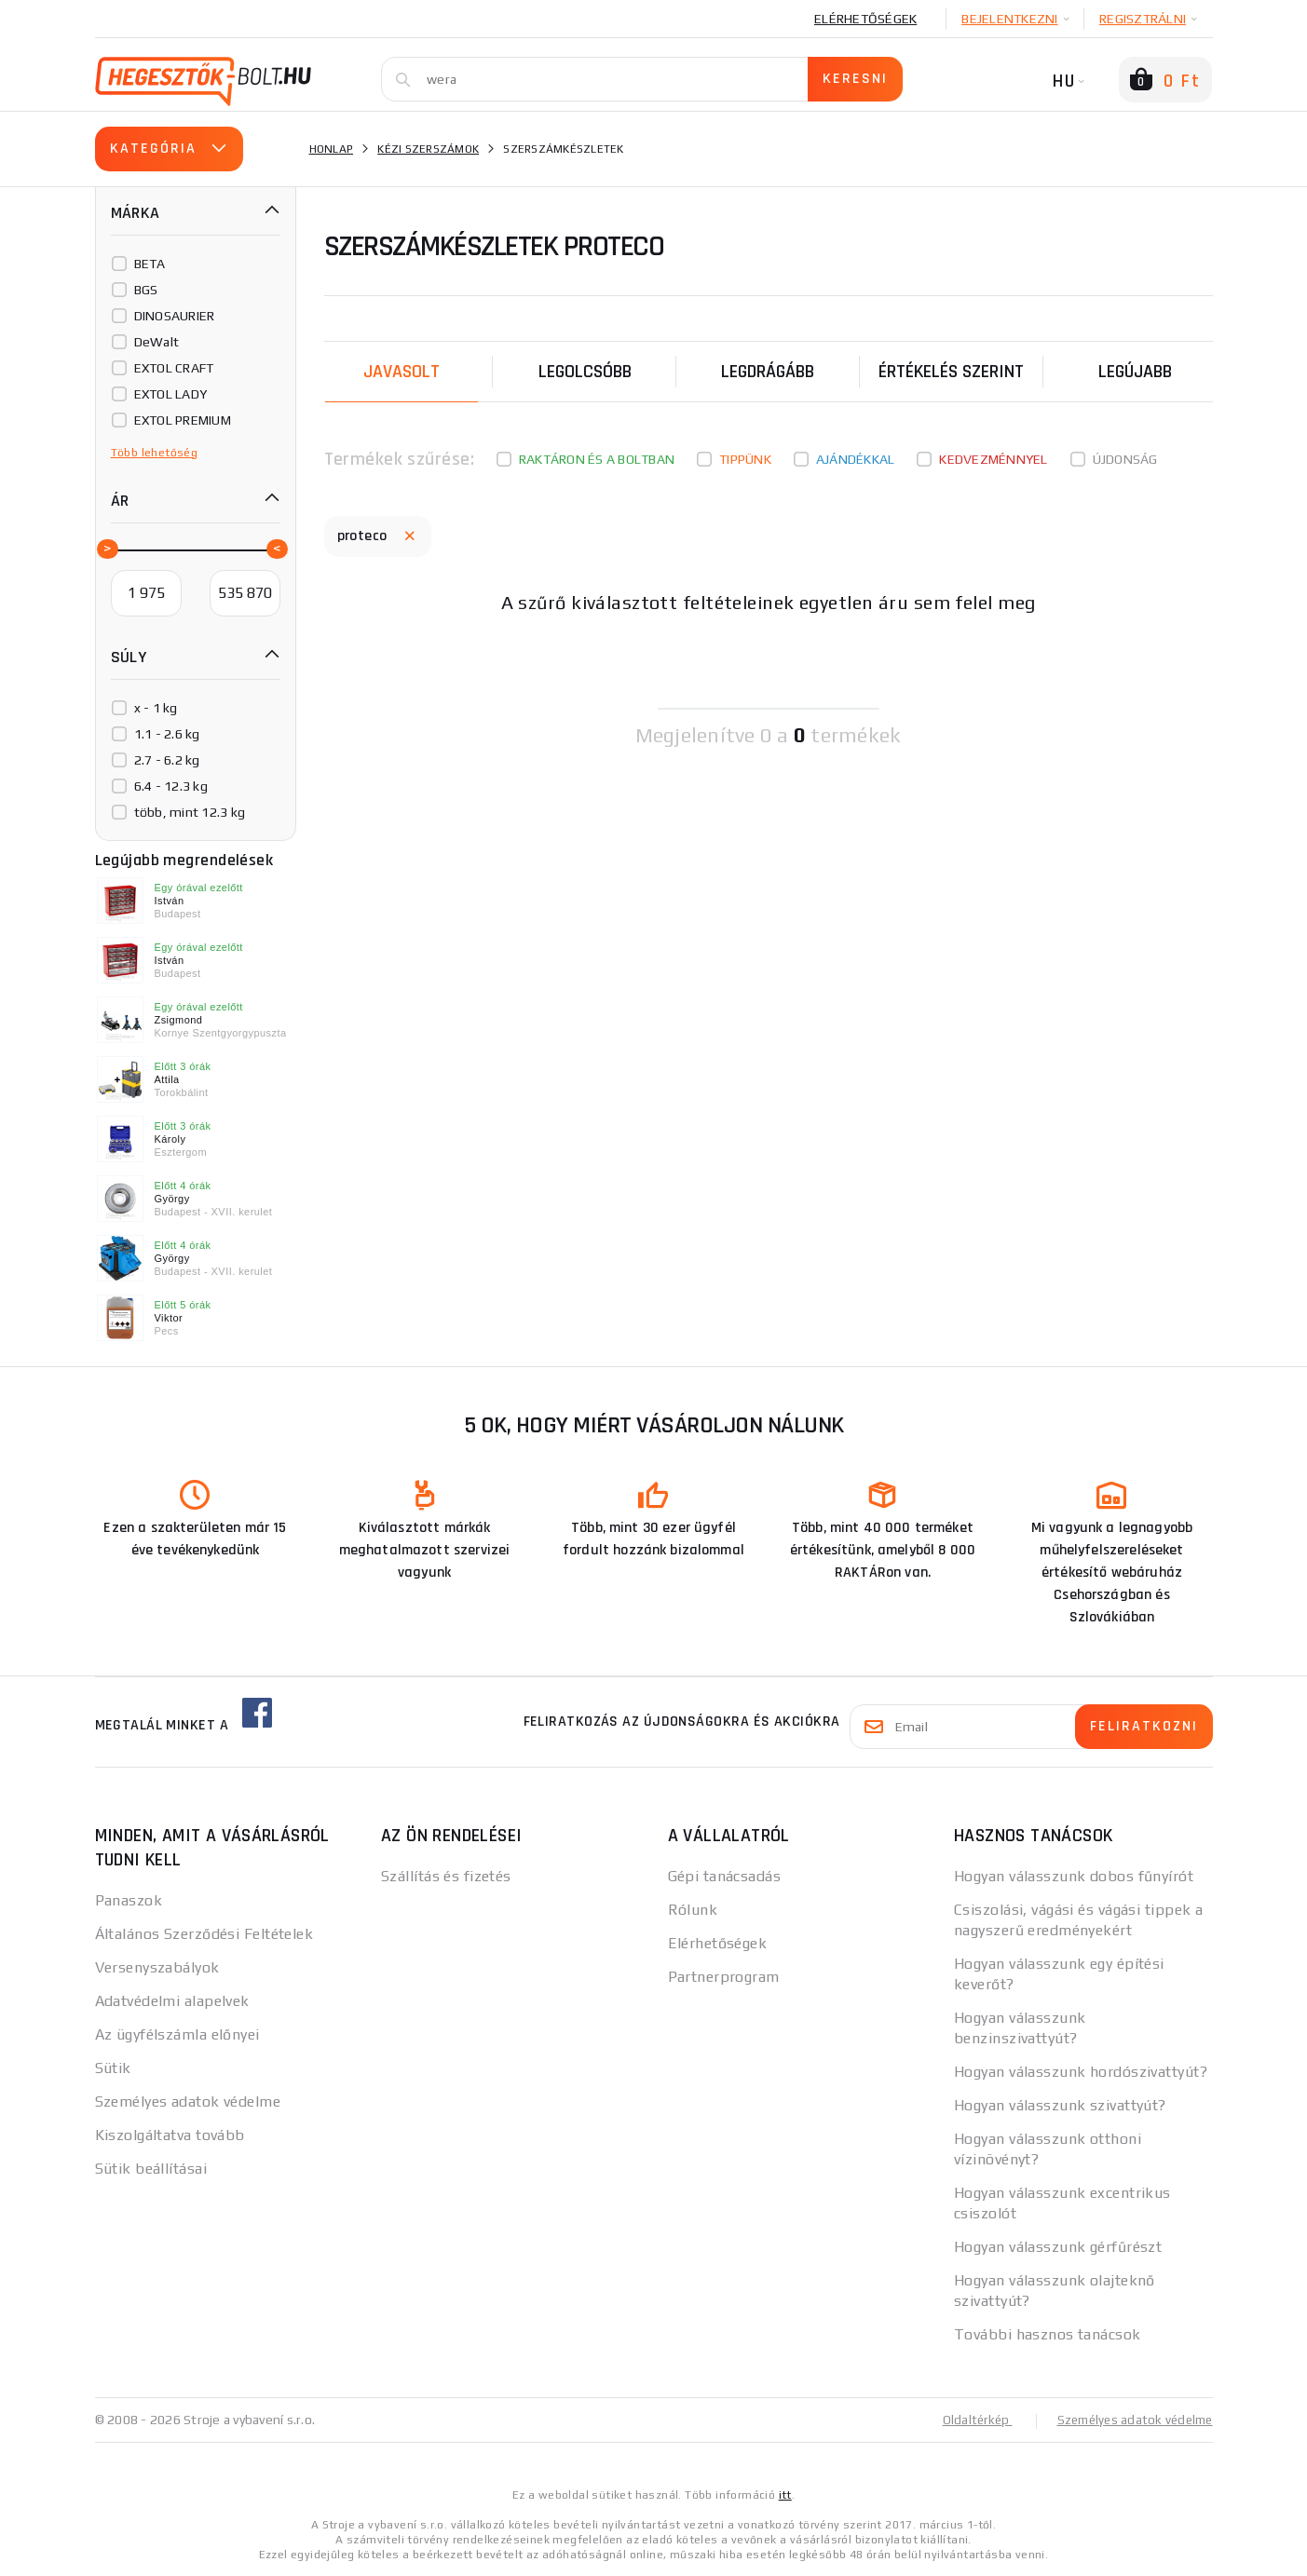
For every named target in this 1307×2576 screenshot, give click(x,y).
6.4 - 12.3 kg (171, 786)
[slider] (106, 547)
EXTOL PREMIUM (182, 420)
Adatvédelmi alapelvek (172, 2001)
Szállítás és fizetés (446, 1876)
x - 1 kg (156, 707)
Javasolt (401, 371)
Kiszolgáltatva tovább (170, 2135)
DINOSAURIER (174, 315)
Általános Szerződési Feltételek (204, 1934)
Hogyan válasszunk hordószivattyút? (1080, 2072)
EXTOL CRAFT (174, 367)
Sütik (113, 2068)
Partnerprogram (724, 1977)
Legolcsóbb (585, 371)
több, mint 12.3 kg (190, 812)
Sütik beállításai (151, 2168)
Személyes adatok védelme (188, 2101)
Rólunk (693, 1909)
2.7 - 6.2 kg (167, 759)
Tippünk (745, 459)
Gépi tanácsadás (725, 1876)
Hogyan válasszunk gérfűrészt (1058, 2247)
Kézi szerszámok (428, 149)
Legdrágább (767, 371)
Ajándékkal (855, 459)
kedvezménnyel (993, 459)
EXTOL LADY (171, 393)
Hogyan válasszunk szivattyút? (1060, 2105)
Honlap (331, 149)
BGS (146, 289)
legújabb (1135, 371)
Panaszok (129, 1900)
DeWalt (157, 341)
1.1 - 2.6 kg (167, 733)
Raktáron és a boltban (596, 459)
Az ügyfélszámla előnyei (177, 2034)
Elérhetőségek (865, 18)
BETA (150, 263)
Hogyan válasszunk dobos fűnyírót (1073, 1876)
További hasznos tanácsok (1047, 2334)
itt (785, 2494)
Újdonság (1125, 459)
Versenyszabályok (157, 1967)
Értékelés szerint (951, 371)
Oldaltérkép (967, 2419)
